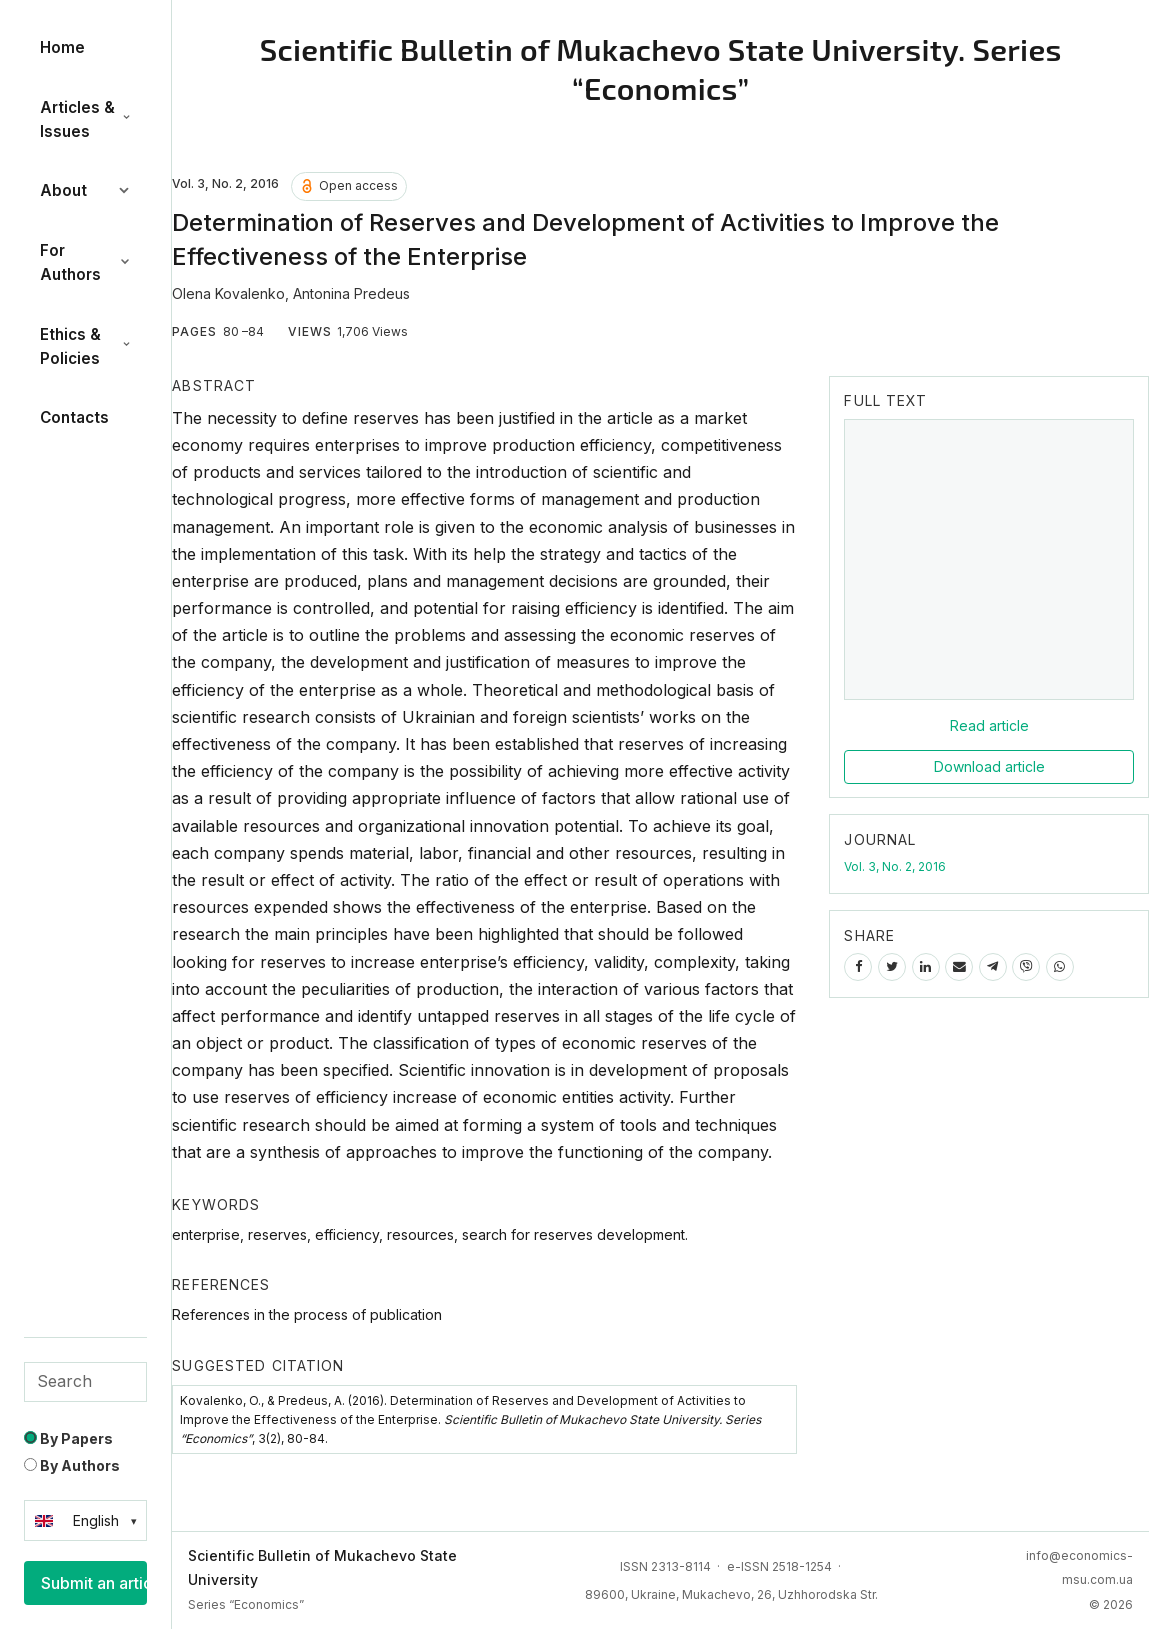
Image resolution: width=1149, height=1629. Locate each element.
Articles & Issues (85, 119)
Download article (989, 766)
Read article (989, 725)
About (85, 190)
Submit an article (94, 1583)
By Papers (68, 1438)
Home (62, 47)
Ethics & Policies (85, 346)
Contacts (74, 417)
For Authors (85, 262)
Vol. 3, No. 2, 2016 (895, 866)
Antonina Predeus (351, 293)
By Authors (72, 1465)
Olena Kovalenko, (232, 293)
